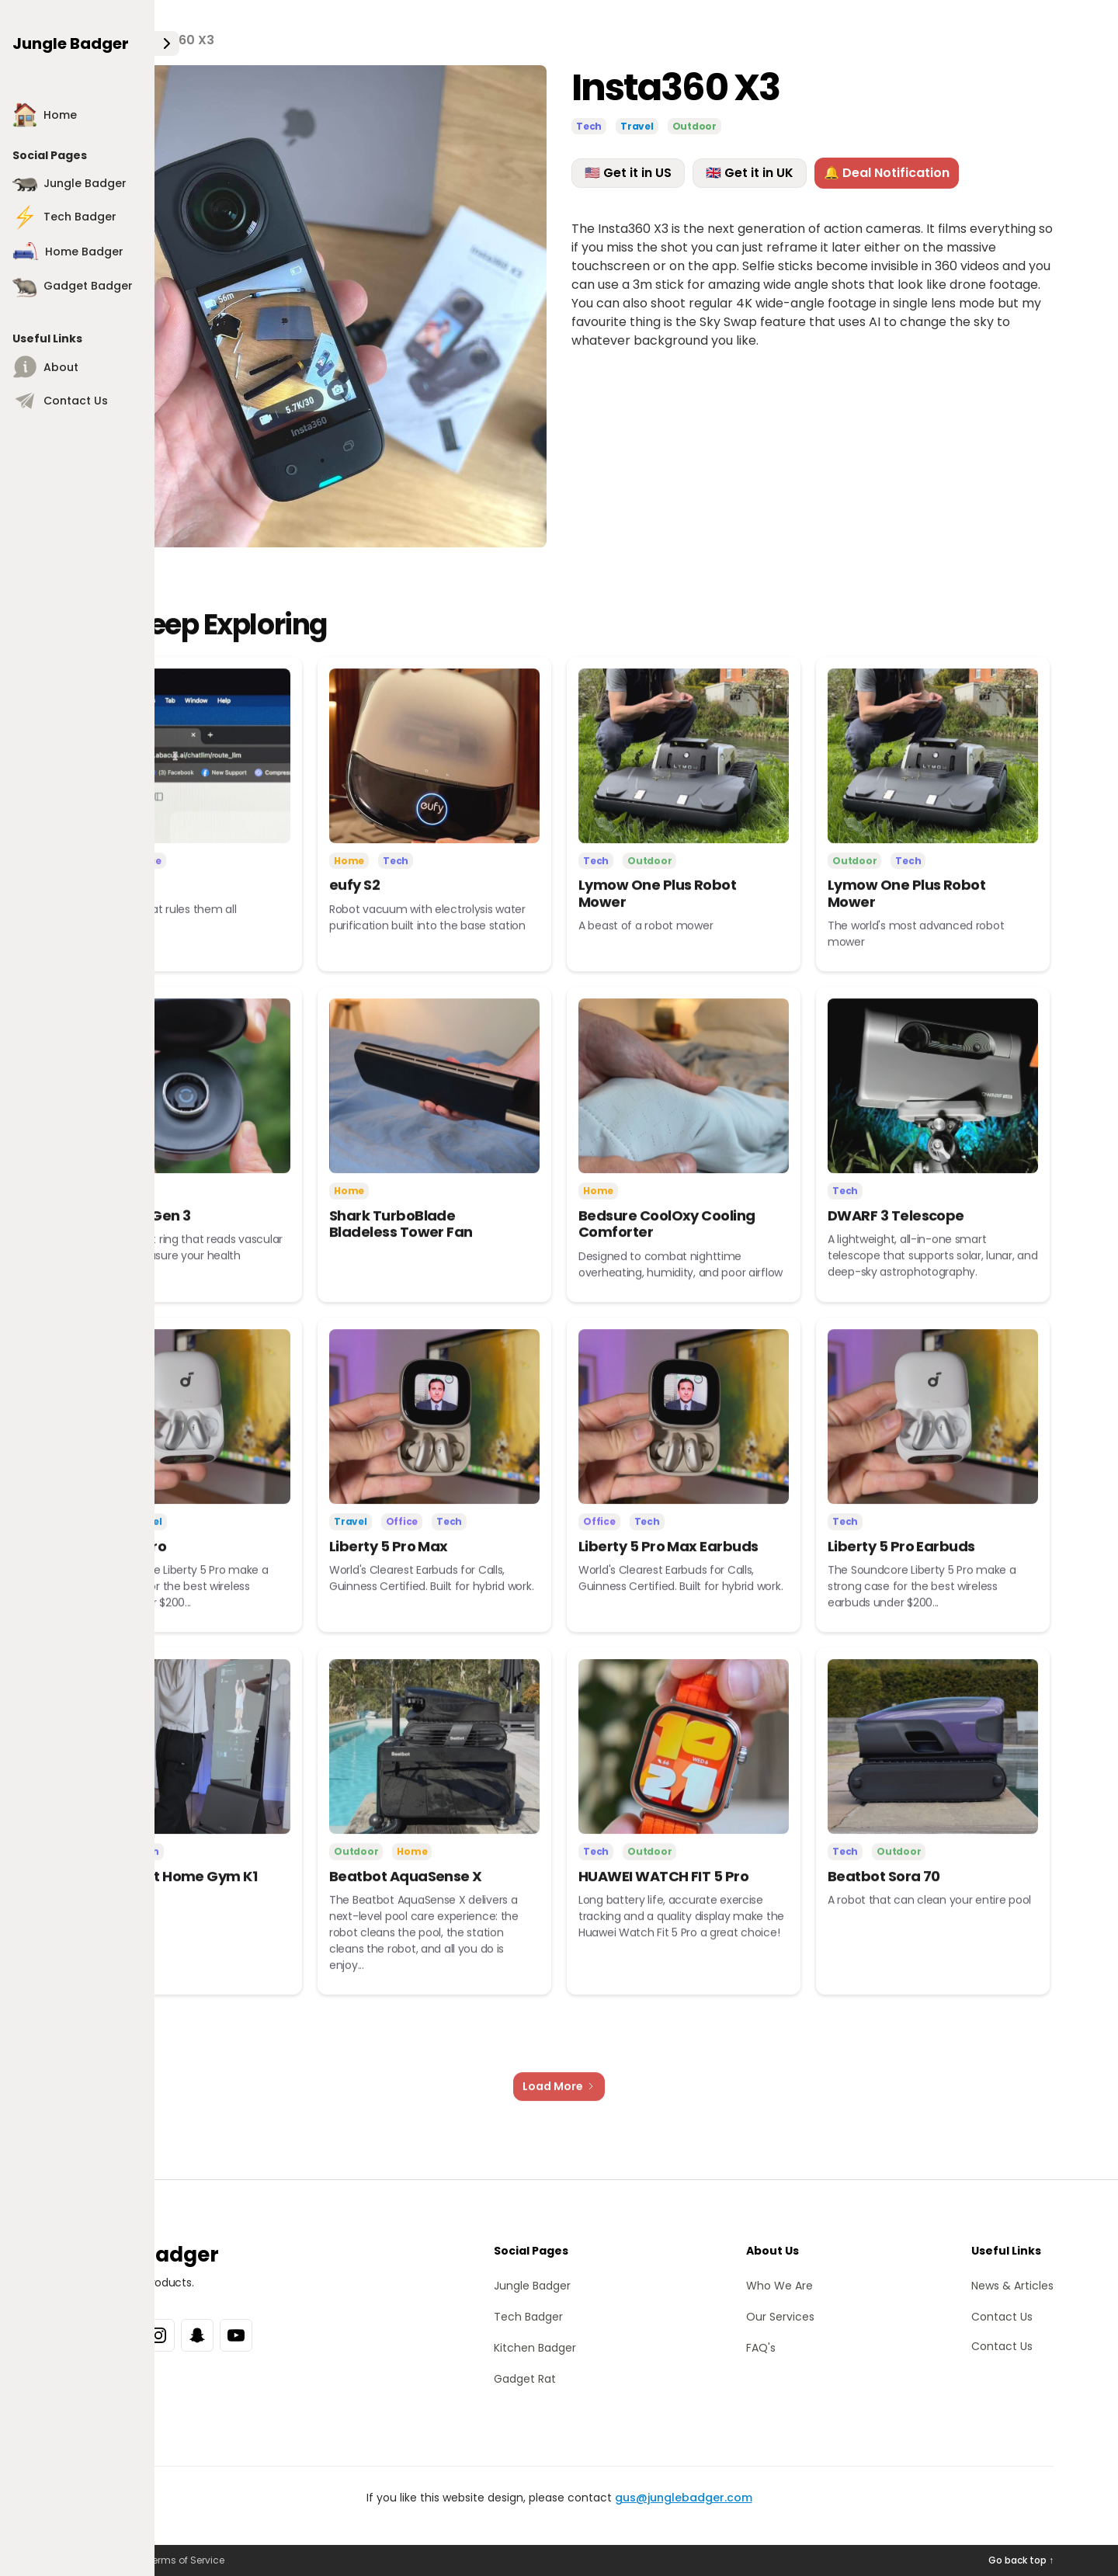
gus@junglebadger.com (683, 2497)
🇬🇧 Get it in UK (749, 174)
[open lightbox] (305, 308)
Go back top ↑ (1021, 2560)
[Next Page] (559, 2102)
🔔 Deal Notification (887, 174)
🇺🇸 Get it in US (628, 174)
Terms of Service (185, 2560)
